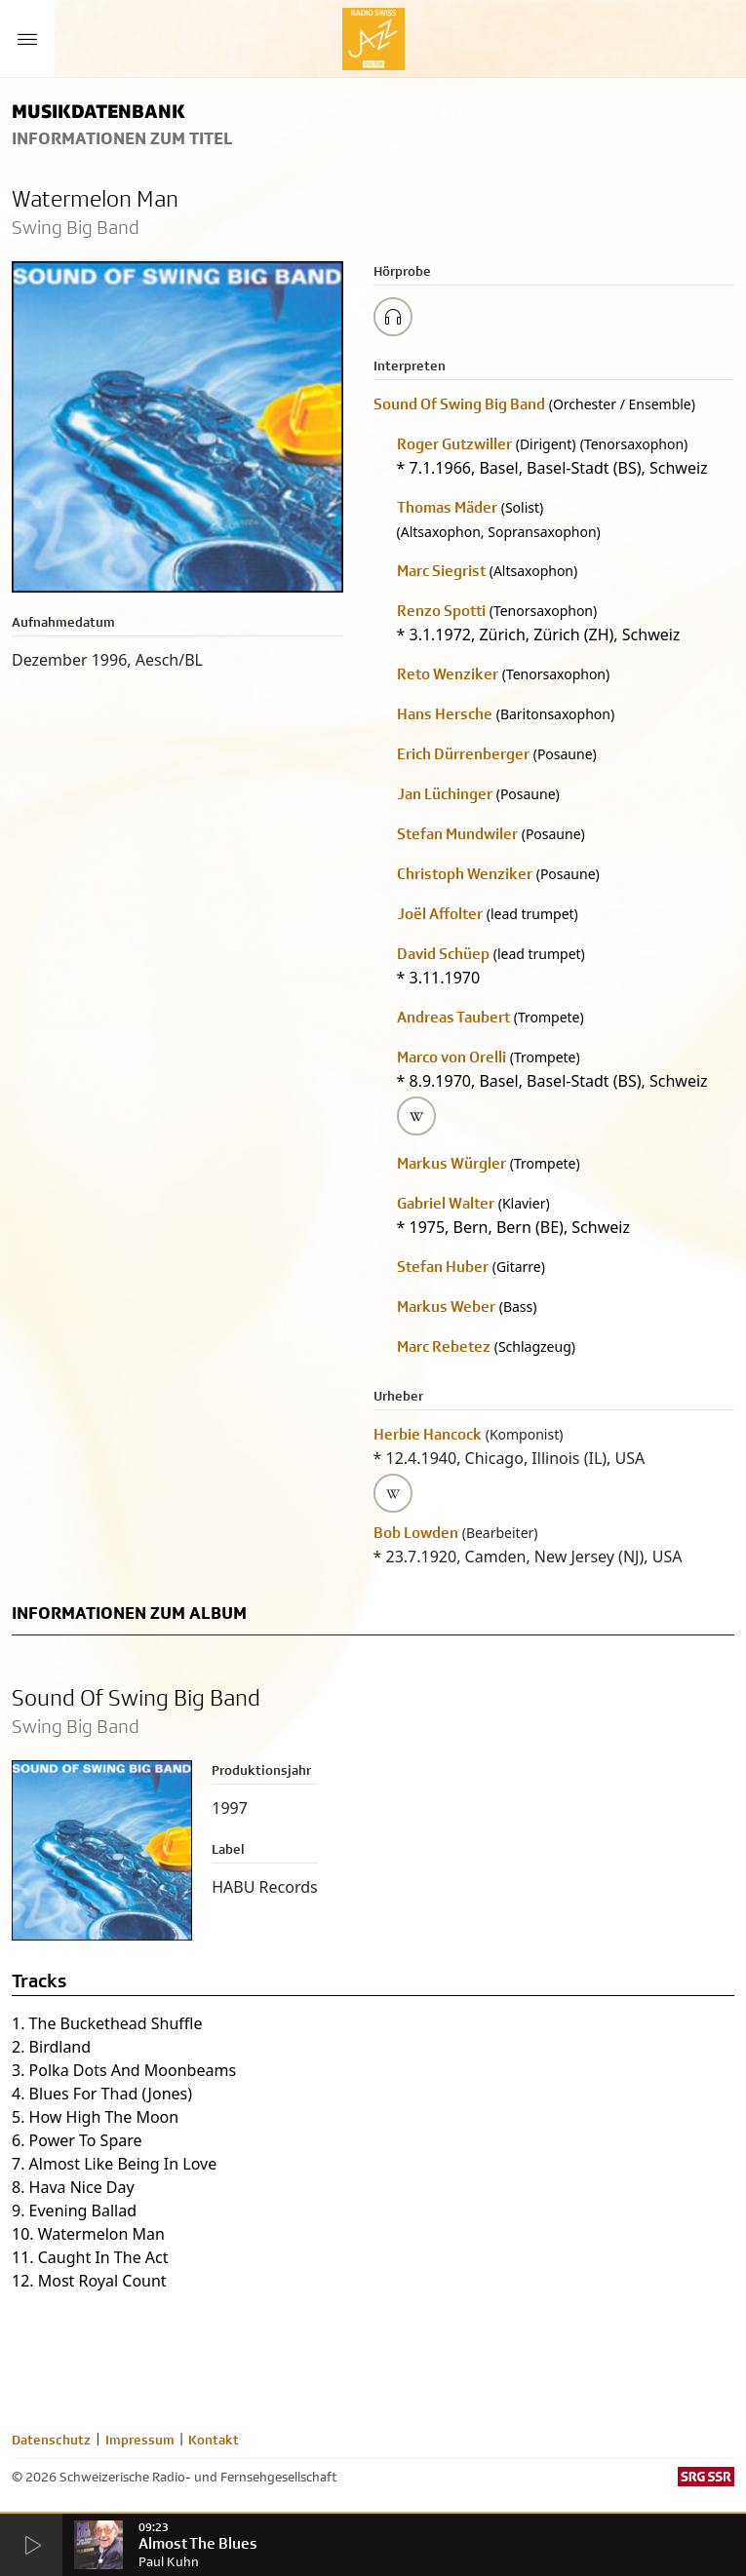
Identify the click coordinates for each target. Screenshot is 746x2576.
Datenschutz (51, 2439)
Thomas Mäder (447, 507)
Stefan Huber (443, 1266)
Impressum (140, 2439)
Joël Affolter (440, 913)
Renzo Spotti (441, 610)
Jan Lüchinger (444, 794)
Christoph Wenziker (464, 874)
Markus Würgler (451, 1163)
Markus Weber (446, 1306)
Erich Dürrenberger (463, 754)
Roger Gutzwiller (454, 444)
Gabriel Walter (445, 1203)
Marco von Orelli (451, 1057)
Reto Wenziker (447, 674)
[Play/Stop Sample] (393, 316)
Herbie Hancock (427, 1434)
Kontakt (213, 2439)
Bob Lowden (415, 1532)
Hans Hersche (444, 714)
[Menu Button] (27, 39)
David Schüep (443, 953)
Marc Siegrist (441, 570)
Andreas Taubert (453, 1017)
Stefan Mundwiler (457, 834)
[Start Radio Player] (31, 2546)
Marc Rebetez (444, 1346)
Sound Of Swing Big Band (459, 404)
